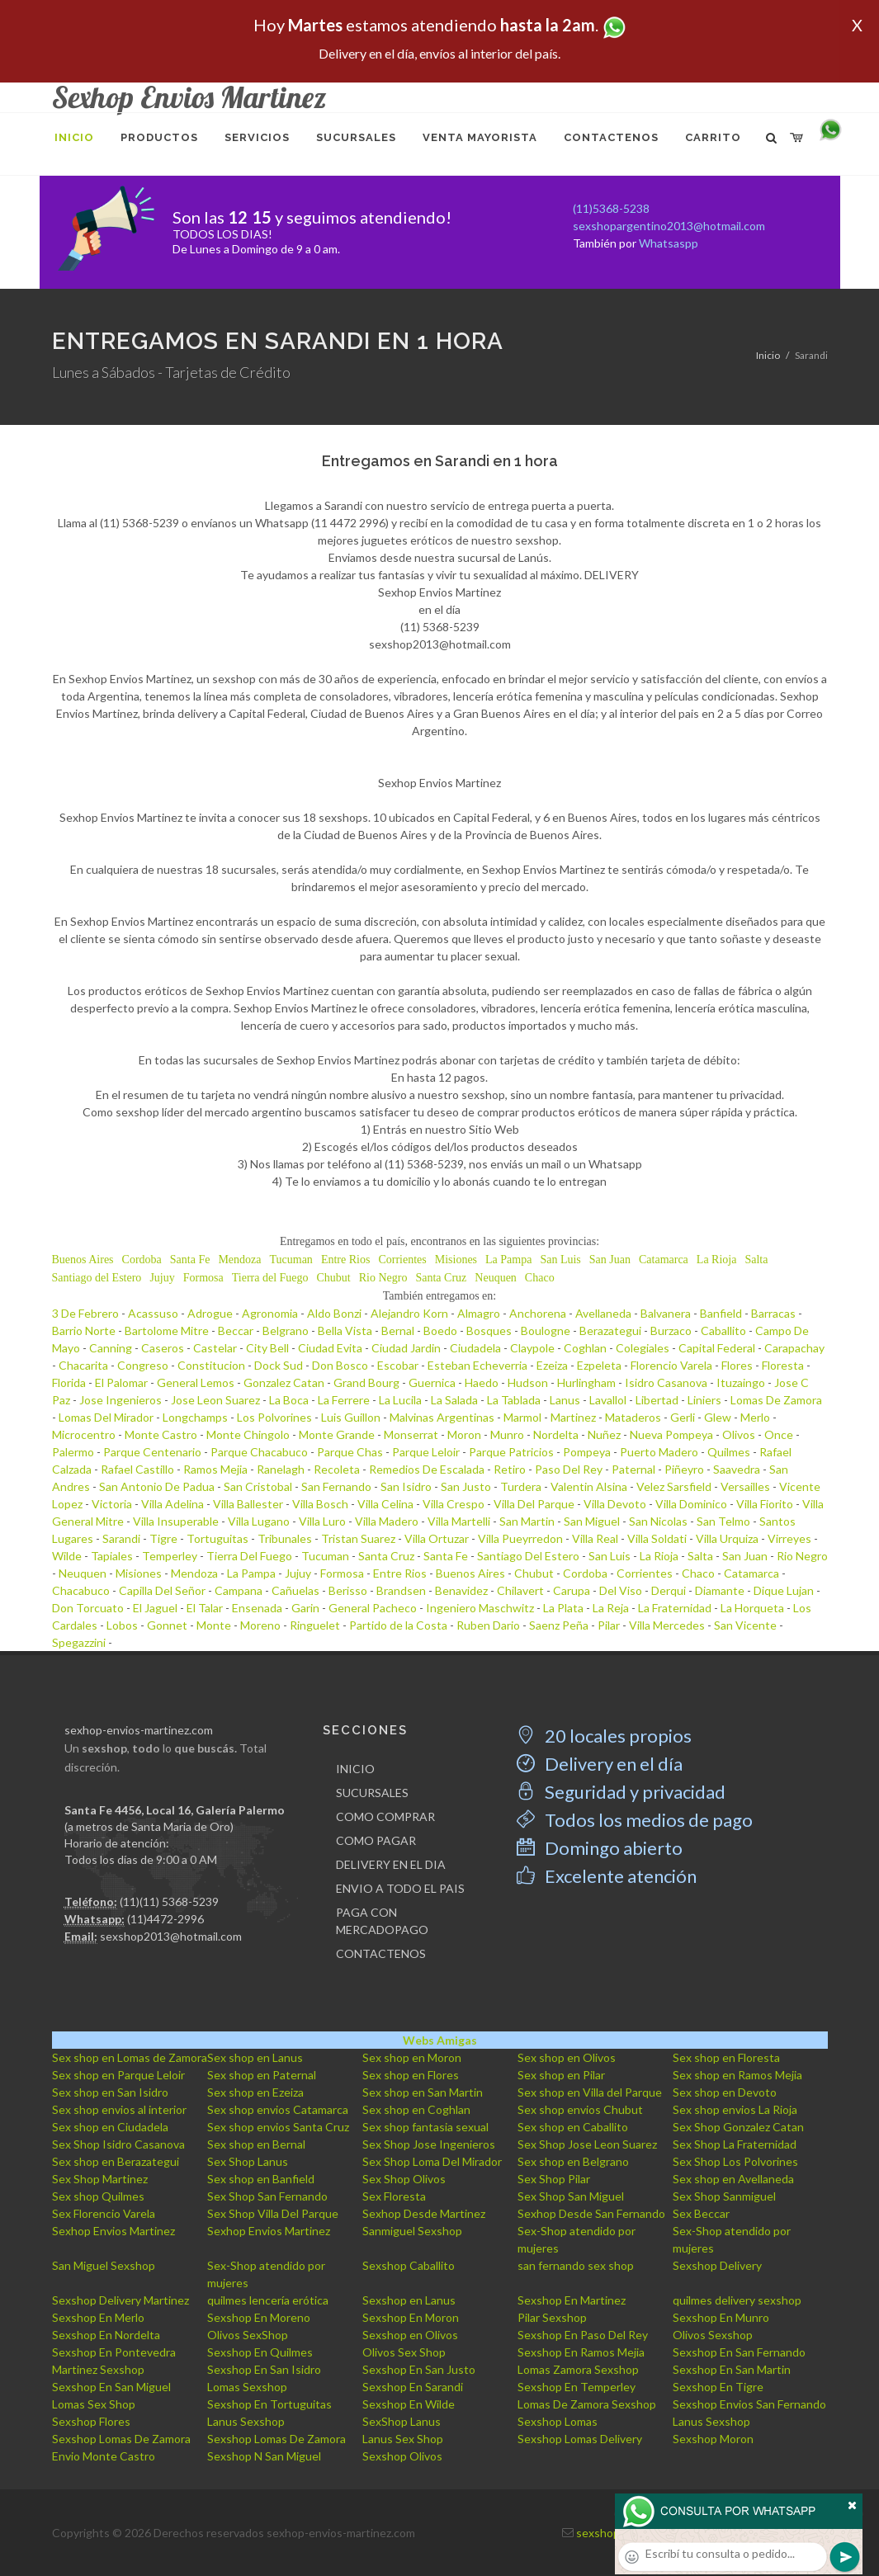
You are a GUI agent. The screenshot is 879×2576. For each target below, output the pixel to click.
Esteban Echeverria (477, 1365)
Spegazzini (79, 1642)
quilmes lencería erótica (267, 2300)
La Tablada (514, 1400)
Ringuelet (315, 1625)
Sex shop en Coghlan (416, 2109)
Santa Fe (190, 1259)
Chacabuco (81, 1590)
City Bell (267, 1348)
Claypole (532, 1348)
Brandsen (401, 1590)
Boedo (440, 1330)
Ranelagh (281, 1469)
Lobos (122, 1625)
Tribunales (285, 1538)
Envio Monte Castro (103, 2456)
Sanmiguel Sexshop (412, 2231)
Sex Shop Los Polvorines (735, 2161)
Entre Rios (346, 1259)
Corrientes (402, 1259)
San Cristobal (258, 1486)
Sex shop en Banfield (260, 2179)
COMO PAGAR (376, 1840)
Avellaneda (603, 1313)
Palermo (73, 1452)
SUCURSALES (372, 1793)
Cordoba (142, 1259)
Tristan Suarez (358, 1538)
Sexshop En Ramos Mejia (581, 2352)
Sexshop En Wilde (408, 2404)
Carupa (571, 1590)
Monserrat (411, 1434)
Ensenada (257, 1608)
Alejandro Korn (409, 1313)
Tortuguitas (217, 1538)
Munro (507, 1434)
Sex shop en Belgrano (573, 2161)
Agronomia (270, 1313)
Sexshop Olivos (402, 2456)
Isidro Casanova (666, 1382)
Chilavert (520, 1590)
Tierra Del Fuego (249, 1556)
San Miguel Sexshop (103, 2265)
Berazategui (610, 1330)
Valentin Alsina (589, 1486)
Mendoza (239, 1259)
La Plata (563, 1608)
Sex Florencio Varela (103, 2213)
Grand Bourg (366, 1382)
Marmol (522, 1417)
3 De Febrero (85, 1313)
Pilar (609, 1625)
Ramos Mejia (215, 1469)
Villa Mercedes (667, 1625)
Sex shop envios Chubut (580, 2109)
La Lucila (400, 1400)
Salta (756, 1259)
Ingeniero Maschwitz (480, 1608)
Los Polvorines (274, 1417)
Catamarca (663, 1259)
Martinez (573, 1417)
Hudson (528, 1382)
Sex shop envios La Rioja (735, 2109)
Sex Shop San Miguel (570, 2196)
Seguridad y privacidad (621, 1792)
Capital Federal (716, 1348)
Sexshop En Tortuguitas (269, 2404)
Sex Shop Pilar (553, 2179)
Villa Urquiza (727, 1538)
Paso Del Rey (569, 1469)
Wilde (67, 1556)
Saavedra (736, 1469)
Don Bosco (340, 1365)
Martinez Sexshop (98, 2369)
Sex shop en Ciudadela (110, 2127)
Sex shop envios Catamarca (277, 2109)
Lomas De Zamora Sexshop (586, 2404)
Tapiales (112, 1556)
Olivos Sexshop (713, 2335)
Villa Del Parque (534, 1504)
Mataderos (633, 1417)
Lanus (565, 1400)
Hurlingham (586, 1382)
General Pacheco (372, 1608)
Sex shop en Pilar (561, 2075)
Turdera (520, 1486)
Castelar (215, 1348)
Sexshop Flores (91, 2421)
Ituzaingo (740, 1382)
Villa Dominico (691, 1504)
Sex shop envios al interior (119, 2109)
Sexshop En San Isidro (264, 2369)
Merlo (755, 1417)
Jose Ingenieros (120, 1400)
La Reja (611, 1608)
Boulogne (545, 1330)
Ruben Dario (488, 1625)
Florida (69, 1382)
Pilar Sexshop (552, 2317)
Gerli (682, 1417)
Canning (110, 1348)
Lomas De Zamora (776, 1400)
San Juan (610, 1259)
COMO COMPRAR (385, 1816)
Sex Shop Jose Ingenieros (428, 2144)
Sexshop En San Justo (418, 2369)
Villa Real (595, 1538)
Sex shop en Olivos (566, 2057)
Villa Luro (322, 1521)
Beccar (235, 1330)
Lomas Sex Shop (93, 2404)
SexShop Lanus (401, 2421)
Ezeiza (552, 1365)
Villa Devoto (615, 1504)
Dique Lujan (784, 1590)
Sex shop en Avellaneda (733, 2179)
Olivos (738, 1434)
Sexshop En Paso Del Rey (582, 2335)
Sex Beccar (701, 2213)
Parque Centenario (152, 1452)
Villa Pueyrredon (520, 1538)
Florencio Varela (671, 1365)
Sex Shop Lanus (247, 2161)
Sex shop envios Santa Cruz (278, 2127)
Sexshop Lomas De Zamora (121, 2439)
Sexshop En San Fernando (739, 2352)
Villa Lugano (259, 1521)
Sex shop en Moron (411, 2057)
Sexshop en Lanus (409, 2300)
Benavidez (461, 1590)
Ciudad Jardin (406, 1348)
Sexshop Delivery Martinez (120, 2300)
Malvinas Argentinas (442, 1417)
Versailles (745, 1486)
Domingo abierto (600, 1848)
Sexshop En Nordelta (106, 2335)
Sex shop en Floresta (726, 2057)
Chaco (540, 1277)
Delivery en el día (600, 1764)
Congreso (142, 1365)
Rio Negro (383, 1277)
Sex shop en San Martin (422, 2092)
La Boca (289, 1400)
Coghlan (585, 1348)
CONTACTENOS (381, 1953)
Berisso (347, 1590)
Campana (238, 1590)
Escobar (397, 1365)
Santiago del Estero (97, 1277)
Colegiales (642, 1348)
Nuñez (604, 1434)
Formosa (203, 1277)
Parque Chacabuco (259, 1452)
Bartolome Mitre (167, 1330)
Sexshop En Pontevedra (114, 2352)
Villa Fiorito (764, 1504)
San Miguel (592, 1521)
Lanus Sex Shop (402, 2439)
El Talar (205, 1608)
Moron (464, 1434)
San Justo (466, 1486)
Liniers (704, 1400)
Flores (737, 1365)
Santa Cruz (440, 1277)
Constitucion (211, 1365)
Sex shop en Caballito (572, 2127)
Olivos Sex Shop (404, 2352)
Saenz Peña (558, 1625)
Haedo (482, 1382)
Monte (213, 1625)
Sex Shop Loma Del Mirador (432, 2161)
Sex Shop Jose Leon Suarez (587, 2144)
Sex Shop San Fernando (267, 2196)
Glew (717, 1417)
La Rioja (717, 1259)
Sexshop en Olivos (410, 2335)
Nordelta (556, 1434)
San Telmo (723, 1521)
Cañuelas (295, 1590)
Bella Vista (345, 1330)
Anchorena (537, 1313)
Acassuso (153, 1313)
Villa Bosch (320, 1504)
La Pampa (508, 1259)
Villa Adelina (172, 1504)
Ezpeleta (599, 1365)
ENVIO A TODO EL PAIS (400, 1888)
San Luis (560, 1259)
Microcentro (84, 1434)
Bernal (397, 1330)
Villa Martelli (459, 1521)
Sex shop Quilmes (98, 2196)
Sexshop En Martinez (571, 2300)
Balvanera (665, 1313)
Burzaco (671, 1330)
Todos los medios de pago (635, 1820)
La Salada (454, 1400)
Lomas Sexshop (247, 2387)
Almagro (478, 1313)
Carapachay (794, 1348)
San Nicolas (658, 1521)
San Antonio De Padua (157, 1486)
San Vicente (745, 1625)
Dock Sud (278, 1365)
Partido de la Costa (398, 1625)
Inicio (768, 355)
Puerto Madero (659, 1452)
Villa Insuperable (176, 1521)
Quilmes (728, 1452)
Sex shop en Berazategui (115, 2161)
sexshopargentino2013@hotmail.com (669, 226)
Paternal (633, 1469)
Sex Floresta (394, 2196)
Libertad (657, 1400)
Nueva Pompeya (671, 1434)
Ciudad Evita (330, 1348)
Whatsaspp (668, 243)
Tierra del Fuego (270, 1277)
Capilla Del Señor (162, 1590)
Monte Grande (337, 1434)
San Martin (527, 1521)
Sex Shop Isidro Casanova (118, 2144)
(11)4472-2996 (165, 1919)
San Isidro (406, 1486)
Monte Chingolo (248, 1434)
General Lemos (195, 1382)
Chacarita (83, 1365)
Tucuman (290, 1259)
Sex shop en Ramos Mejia (737, 2075)
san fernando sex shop (575, 2265)
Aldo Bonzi (334, 1313)
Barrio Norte (84, 1330)
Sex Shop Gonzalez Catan (738, 2127)
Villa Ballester (248, 1504)
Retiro (510, 1469)
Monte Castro (161, 1434)
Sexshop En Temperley (576, 2387)
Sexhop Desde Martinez (423, 2213)
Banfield (721, 1313)
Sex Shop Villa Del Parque (272, 2213)
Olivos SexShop (247, 2335)
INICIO (355, 1769)
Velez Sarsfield (673, 1486)
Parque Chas (350, 1452)
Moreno (260, 1625)
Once (778, 1434)
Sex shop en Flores (410, 2075)
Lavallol (607, 1400)
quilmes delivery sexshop (737, 2300)
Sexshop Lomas (557, 2421)
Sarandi (121, 1538)
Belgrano (285, 1330)
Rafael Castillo (137, 1469)
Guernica (432, 1382)
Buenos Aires (83, 1259)
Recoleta (337, 1469)
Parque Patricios (511, 1452)
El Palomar (121, 1382)
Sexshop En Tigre (718, 2387)
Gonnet (167, 1625)
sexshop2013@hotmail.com (171, 1936)
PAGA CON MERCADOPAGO (382, 1921)
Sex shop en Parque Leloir (118, 2075)
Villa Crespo (453, 1504)
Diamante (719, 1590)
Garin (305, 1608)
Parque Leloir (426, 1452)
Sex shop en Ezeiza (255, 2092)
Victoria (112, 1504)
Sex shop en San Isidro (110, 2092)
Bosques (489, 1330)
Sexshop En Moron (410, 2317)
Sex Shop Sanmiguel (724, 2196)
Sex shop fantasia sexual (425, 2127)
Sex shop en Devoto (725, 2092)
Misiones (456, 1259)
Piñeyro (684, 1469)
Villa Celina (385, 1504)
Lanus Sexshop (246, 2421)
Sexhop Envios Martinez (113, 2231)
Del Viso (620, 1590)
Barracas (773, 1313)
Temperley (169, 1556)
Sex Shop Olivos (404, 2179)
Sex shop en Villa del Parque (589, 2092)
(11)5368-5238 (611, 208)
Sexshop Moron (713, 2439)
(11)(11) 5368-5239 (169, 1901)
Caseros (162, 1348)
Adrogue (210, 1313)
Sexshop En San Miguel (111, 2387)
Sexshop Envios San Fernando (749, 2404)
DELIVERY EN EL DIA (391, 1864)
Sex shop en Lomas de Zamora (129, 2057)
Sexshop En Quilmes (260, 2352)
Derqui (668, 1590)
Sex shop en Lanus (255, 2057)
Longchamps (195, 1417)
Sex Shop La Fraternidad (734, 2144)
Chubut (334, 1277)
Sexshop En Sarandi (412, 2387)
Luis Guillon (350, 1417)
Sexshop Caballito (408, 2265)
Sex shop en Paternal (261, 2075)
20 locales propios (604, 1735)
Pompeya (587, 1452)
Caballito (723, 1330)
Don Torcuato (88, 1608)
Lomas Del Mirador (106, 1417)
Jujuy (161, 1277)
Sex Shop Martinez (100, 2179)
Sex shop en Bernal (256, 2144)
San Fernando (336, 1486)
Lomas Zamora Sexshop (578, 2369)
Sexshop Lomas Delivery (579, 2439)
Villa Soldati (657, 1538)
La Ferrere (344, 1400)
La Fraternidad (674, 1608)
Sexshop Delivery (717, 2265)
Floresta (783, 1365)
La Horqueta (752, 1608)
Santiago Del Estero (528, 1556)
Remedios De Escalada (426, 1469)
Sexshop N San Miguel (264, 2456)
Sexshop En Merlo (98, 2317)
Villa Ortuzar (436, 1538)
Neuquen (496, 1277)
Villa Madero (386, 1521)
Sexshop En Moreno (258, 2317)
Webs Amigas (440, 2040)
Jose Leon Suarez (215, 1400)
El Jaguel (155, 1608)
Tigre (163, 1538)
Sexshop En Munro (721, 2317)
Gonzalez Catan (283, 1382)
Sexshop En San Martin (732, 2369)
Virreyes (789, 1538)
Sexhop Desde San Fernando (591, 2213)
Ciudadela (475, 1348)
